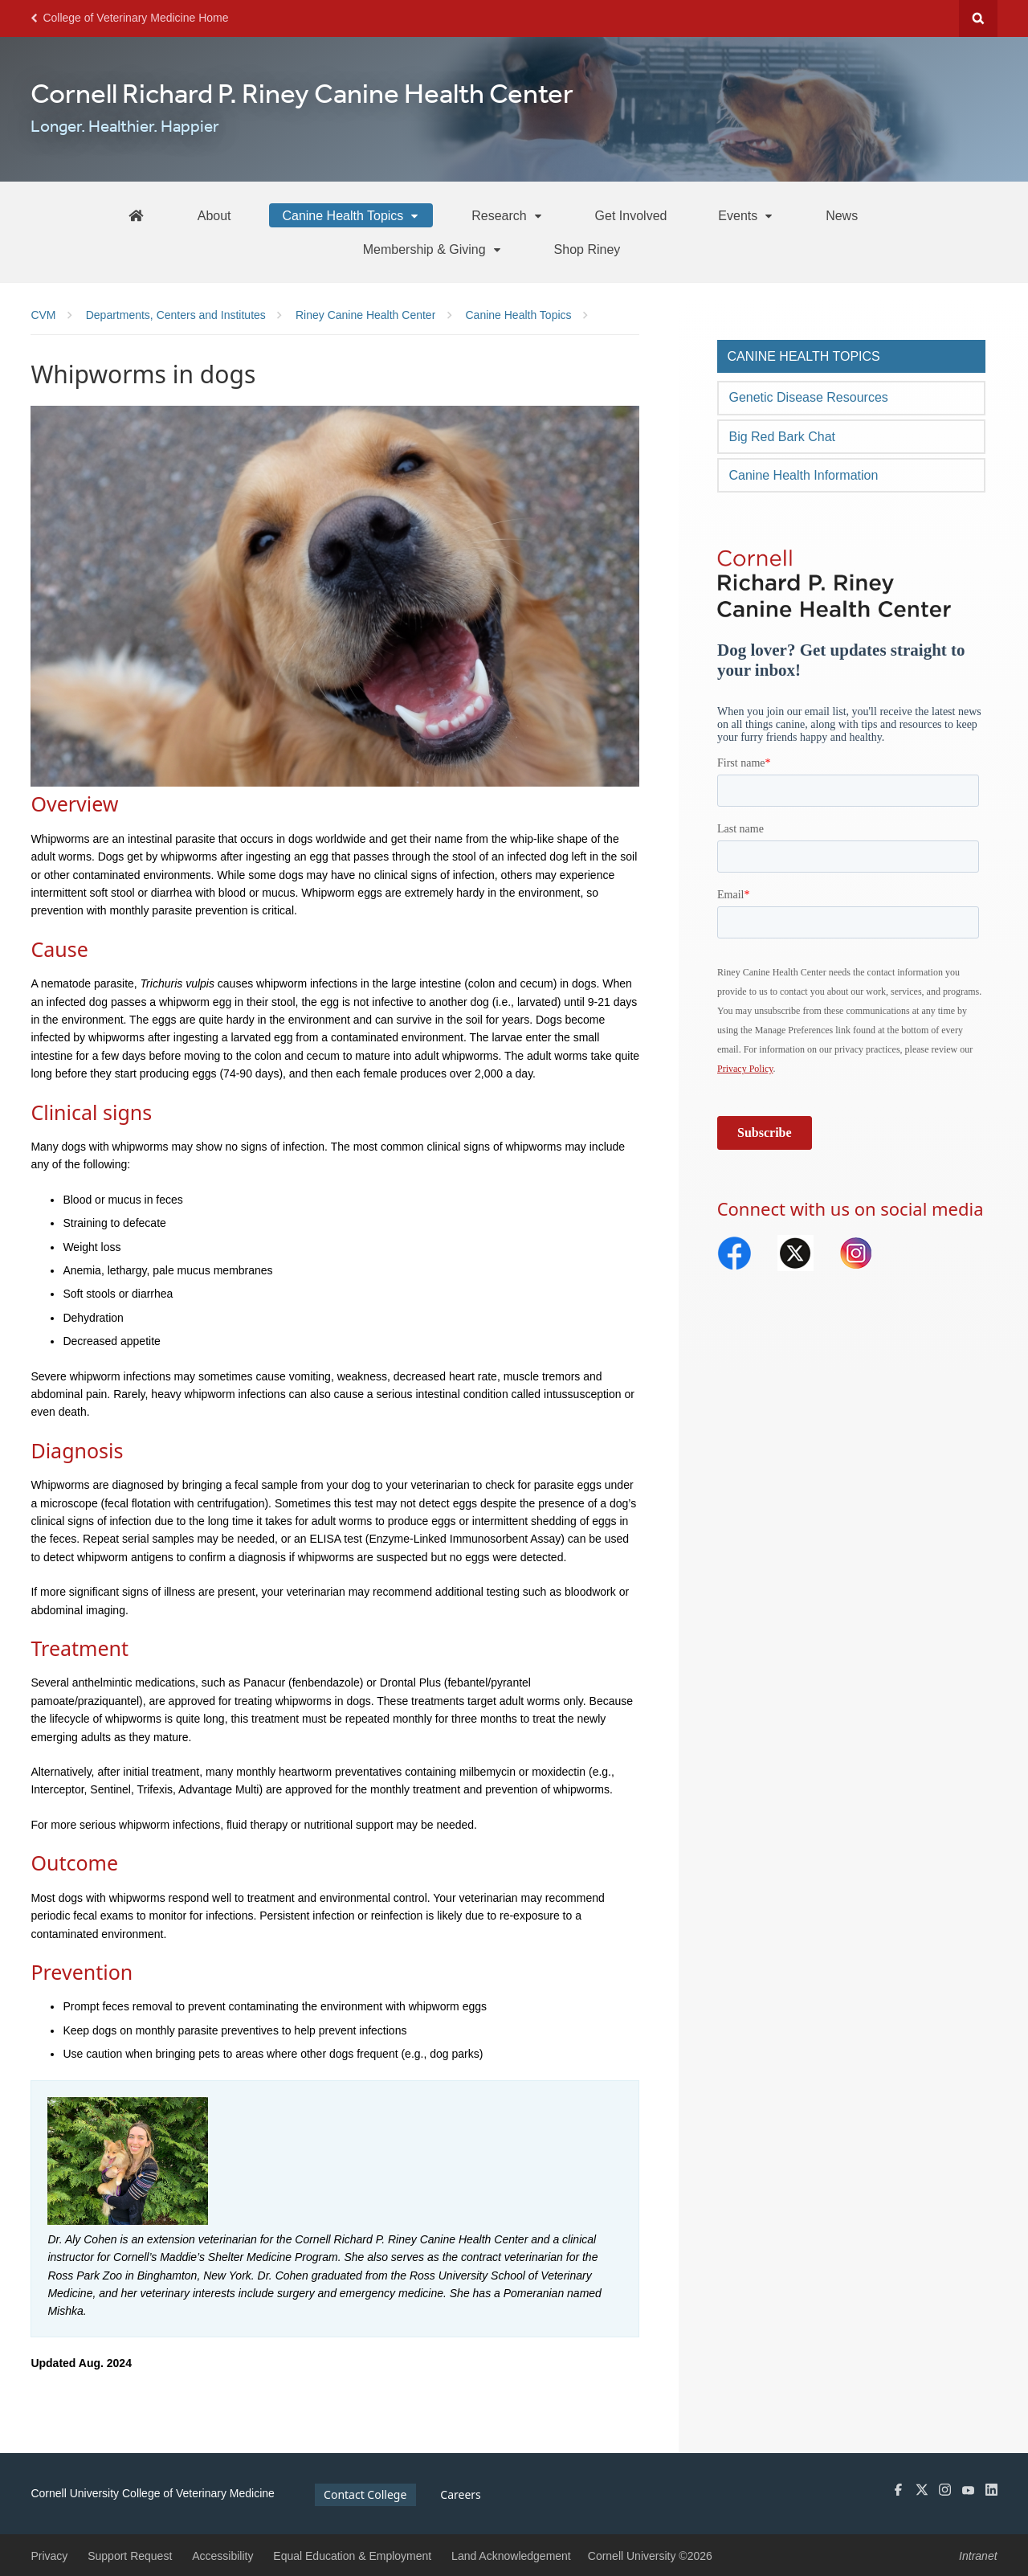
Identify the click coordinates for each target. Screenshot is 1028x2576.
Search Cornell (978, 18)
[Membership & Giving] (433, 249)
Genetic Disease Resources (807, 397)
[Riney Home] (135, 214)
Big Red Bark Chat (781, 437)
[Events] (746, 215)
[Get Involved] (631, 215)
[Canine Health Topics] (351, 215)
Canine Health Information (803, 475)
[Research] (507, 215)
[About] (214, 215)
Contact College (365, 2494)
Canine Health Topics (803, 356)
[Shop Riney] (587, 249)
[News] (842, 215)
